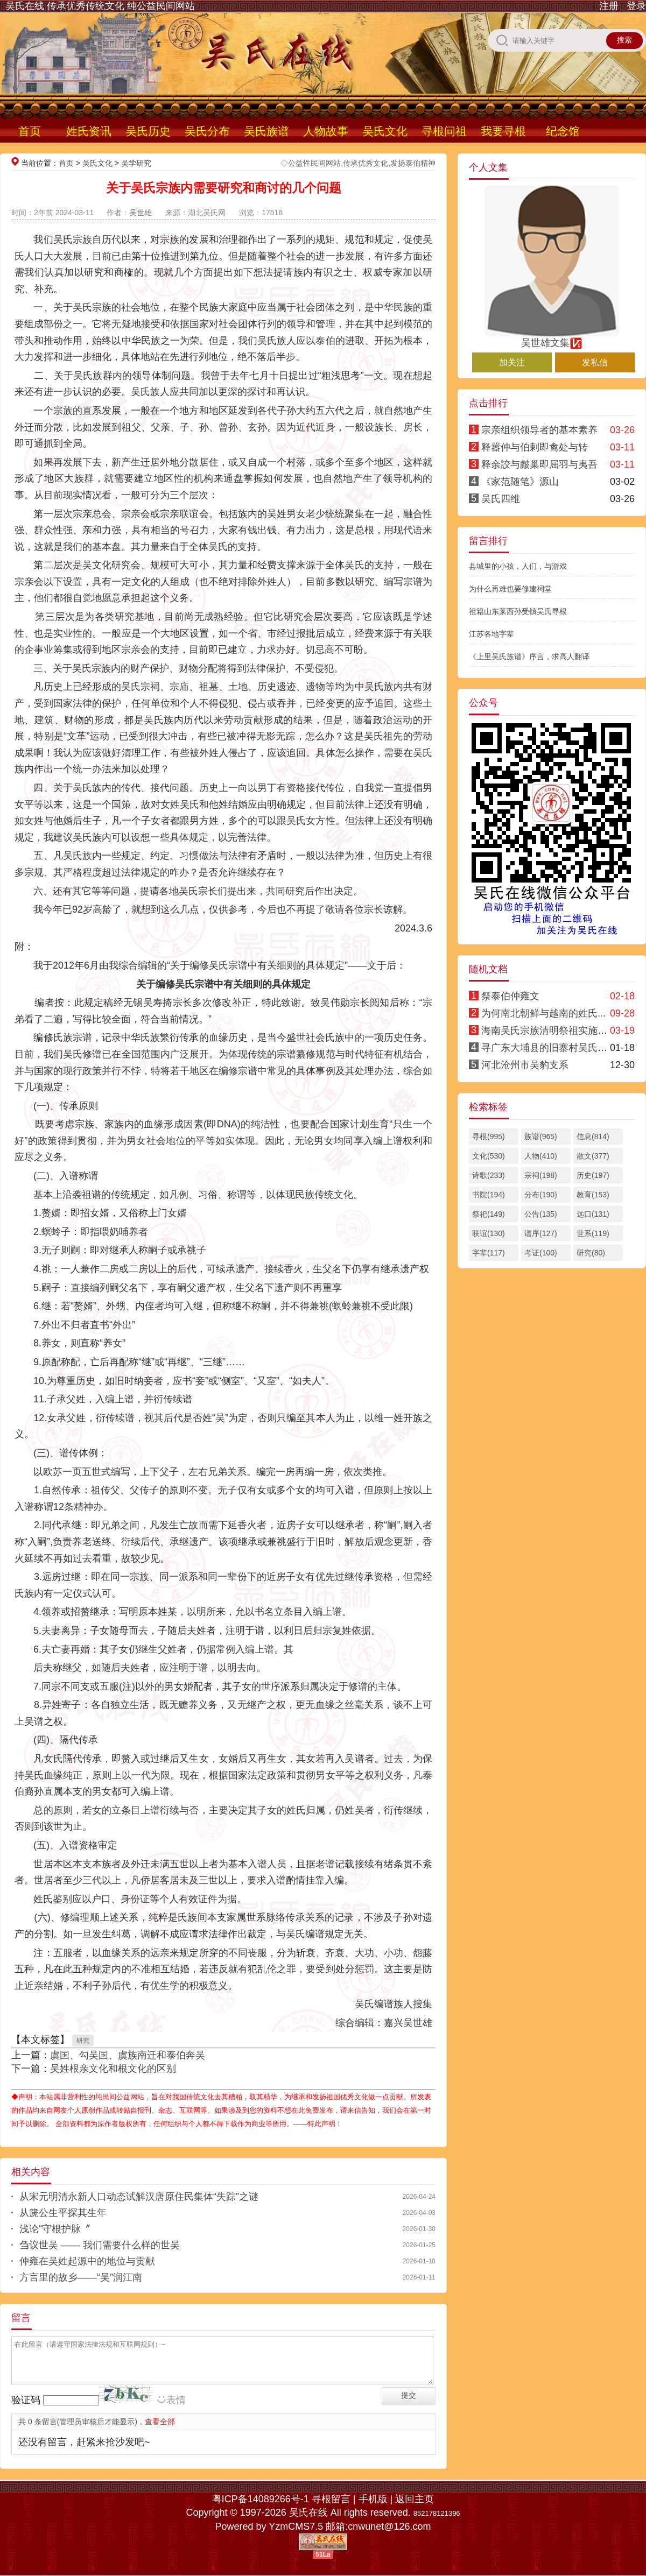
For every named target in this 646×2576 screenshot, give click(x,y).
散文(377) (593, 1156)
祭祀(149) (488, 1214)
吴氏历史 (148, 131)
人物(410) (540, 1156)
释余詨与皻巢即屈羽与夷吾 (539, 464)
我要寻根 (503, 131)
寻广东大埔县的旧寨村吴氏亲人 (549, 1047)
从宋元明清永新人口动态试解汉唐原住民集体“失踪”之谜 (138, 2196)
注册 (609, 6)
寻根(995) (488, 1136)
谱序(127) (540, 1233)
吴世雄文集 (551, 338)
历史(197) (593, 1175)
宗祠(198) (540, 1175)
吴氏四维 (500, 498)
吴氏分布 (207, 131)
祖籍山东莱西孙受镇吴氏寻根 (518, 611)
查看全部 (160, 2421)
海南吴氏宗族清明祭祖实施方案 (549, 1030)
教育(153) (593, 1194)
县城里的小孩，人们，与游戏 (518, 566)
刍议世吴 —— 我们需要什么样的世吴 (99, 2245)
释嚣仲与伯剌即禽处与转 (534, 447)
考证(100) (540, 1252)
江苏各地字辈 (491, 634)
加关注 (512, 362)
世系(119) (593, 1233)
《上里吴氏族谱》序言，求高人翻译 (529, 656)
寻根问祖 (444, 131)
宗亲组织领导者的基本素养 (539, 430)
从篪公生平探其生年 (63, 2212)
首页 (29, 131)
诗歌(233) (488, 1175)
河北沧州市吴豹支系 (524, 1065)
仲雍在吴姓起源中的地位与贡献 (87, 2261)
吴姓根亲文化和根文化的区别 (113, 2068)
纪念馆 (563, 131)
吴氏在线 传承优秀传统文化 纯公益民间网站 (100, 6)
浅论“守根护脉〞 (54, 2229)
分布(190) (540, 1194)
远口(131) (593, 1214)
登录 (636, 6)
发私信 (595, 362)
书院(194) (488, 1194)
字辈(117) (488, 1252)
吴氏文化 (385, 131)
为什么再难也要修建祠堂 (510, 588)
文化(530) (488, 1156)
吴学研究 (136, 163)
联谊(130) (488, 1233)
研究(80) (591, 1252)
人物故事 (325, 131)
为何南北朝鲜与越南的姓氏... (543, 1013)
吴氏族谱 (266, 131)
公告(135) (540, 1214)
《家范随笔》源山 (520, 481)
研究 (82, 2040)
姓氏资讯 (88, 131)
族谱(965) (540, 1136)
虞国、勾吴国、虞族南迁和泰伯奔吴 (127, 2055)
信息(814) (593, 1136)
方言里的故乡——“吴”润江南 (80, 2277)
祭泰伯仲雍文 (510, 996)
